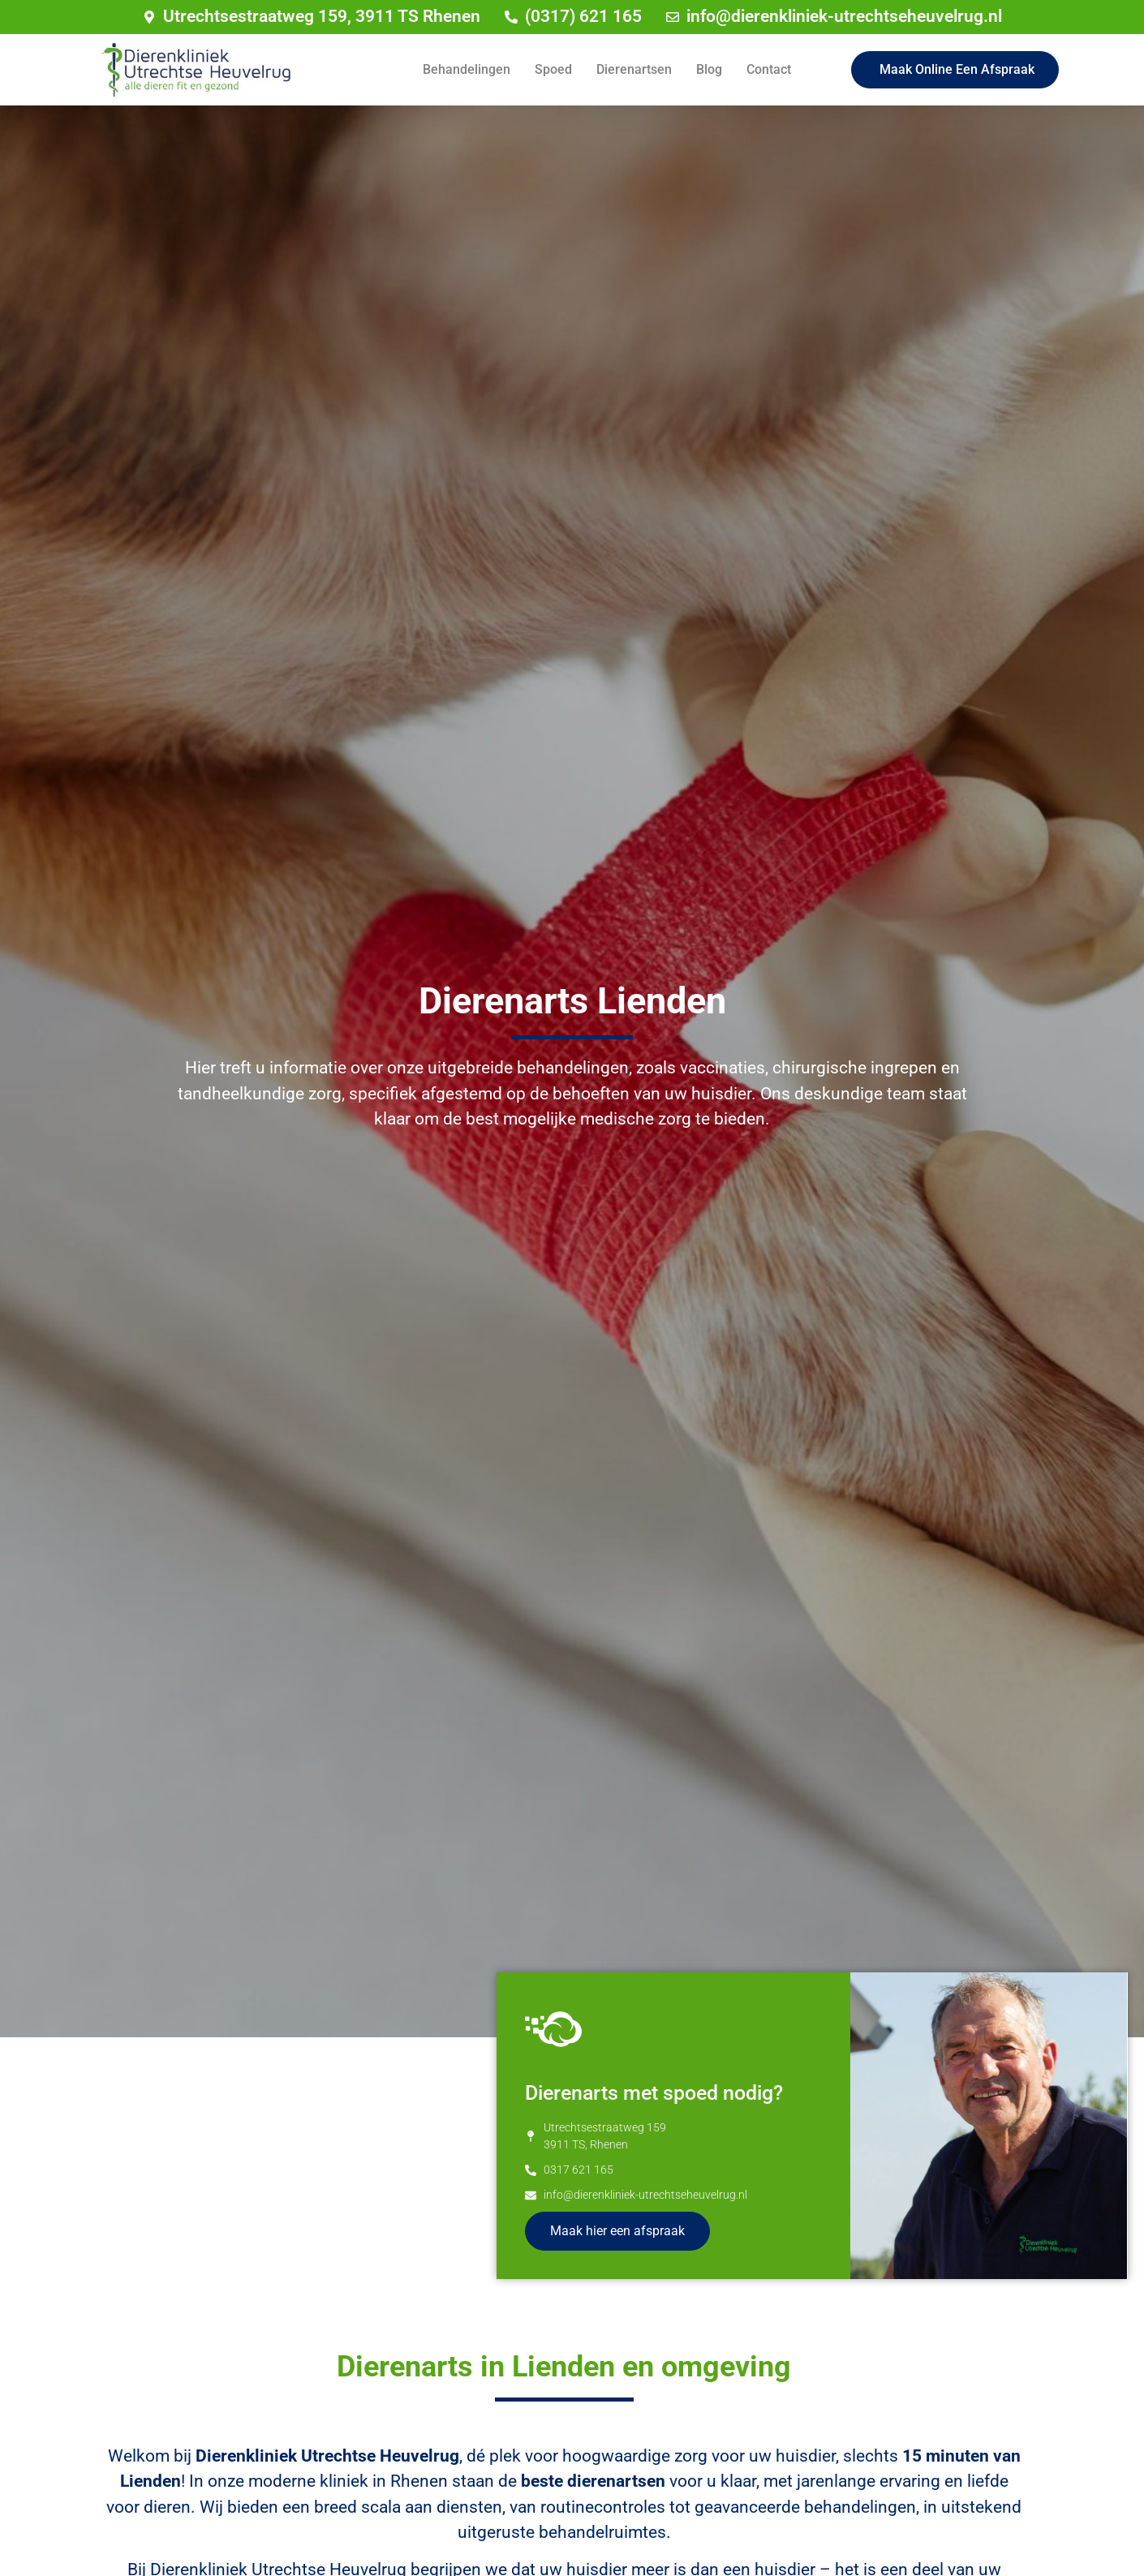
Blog (709, 69)
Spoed (553, 69)
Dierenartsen (634, 69)
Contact (768, 69)
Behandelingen (466, 69)
